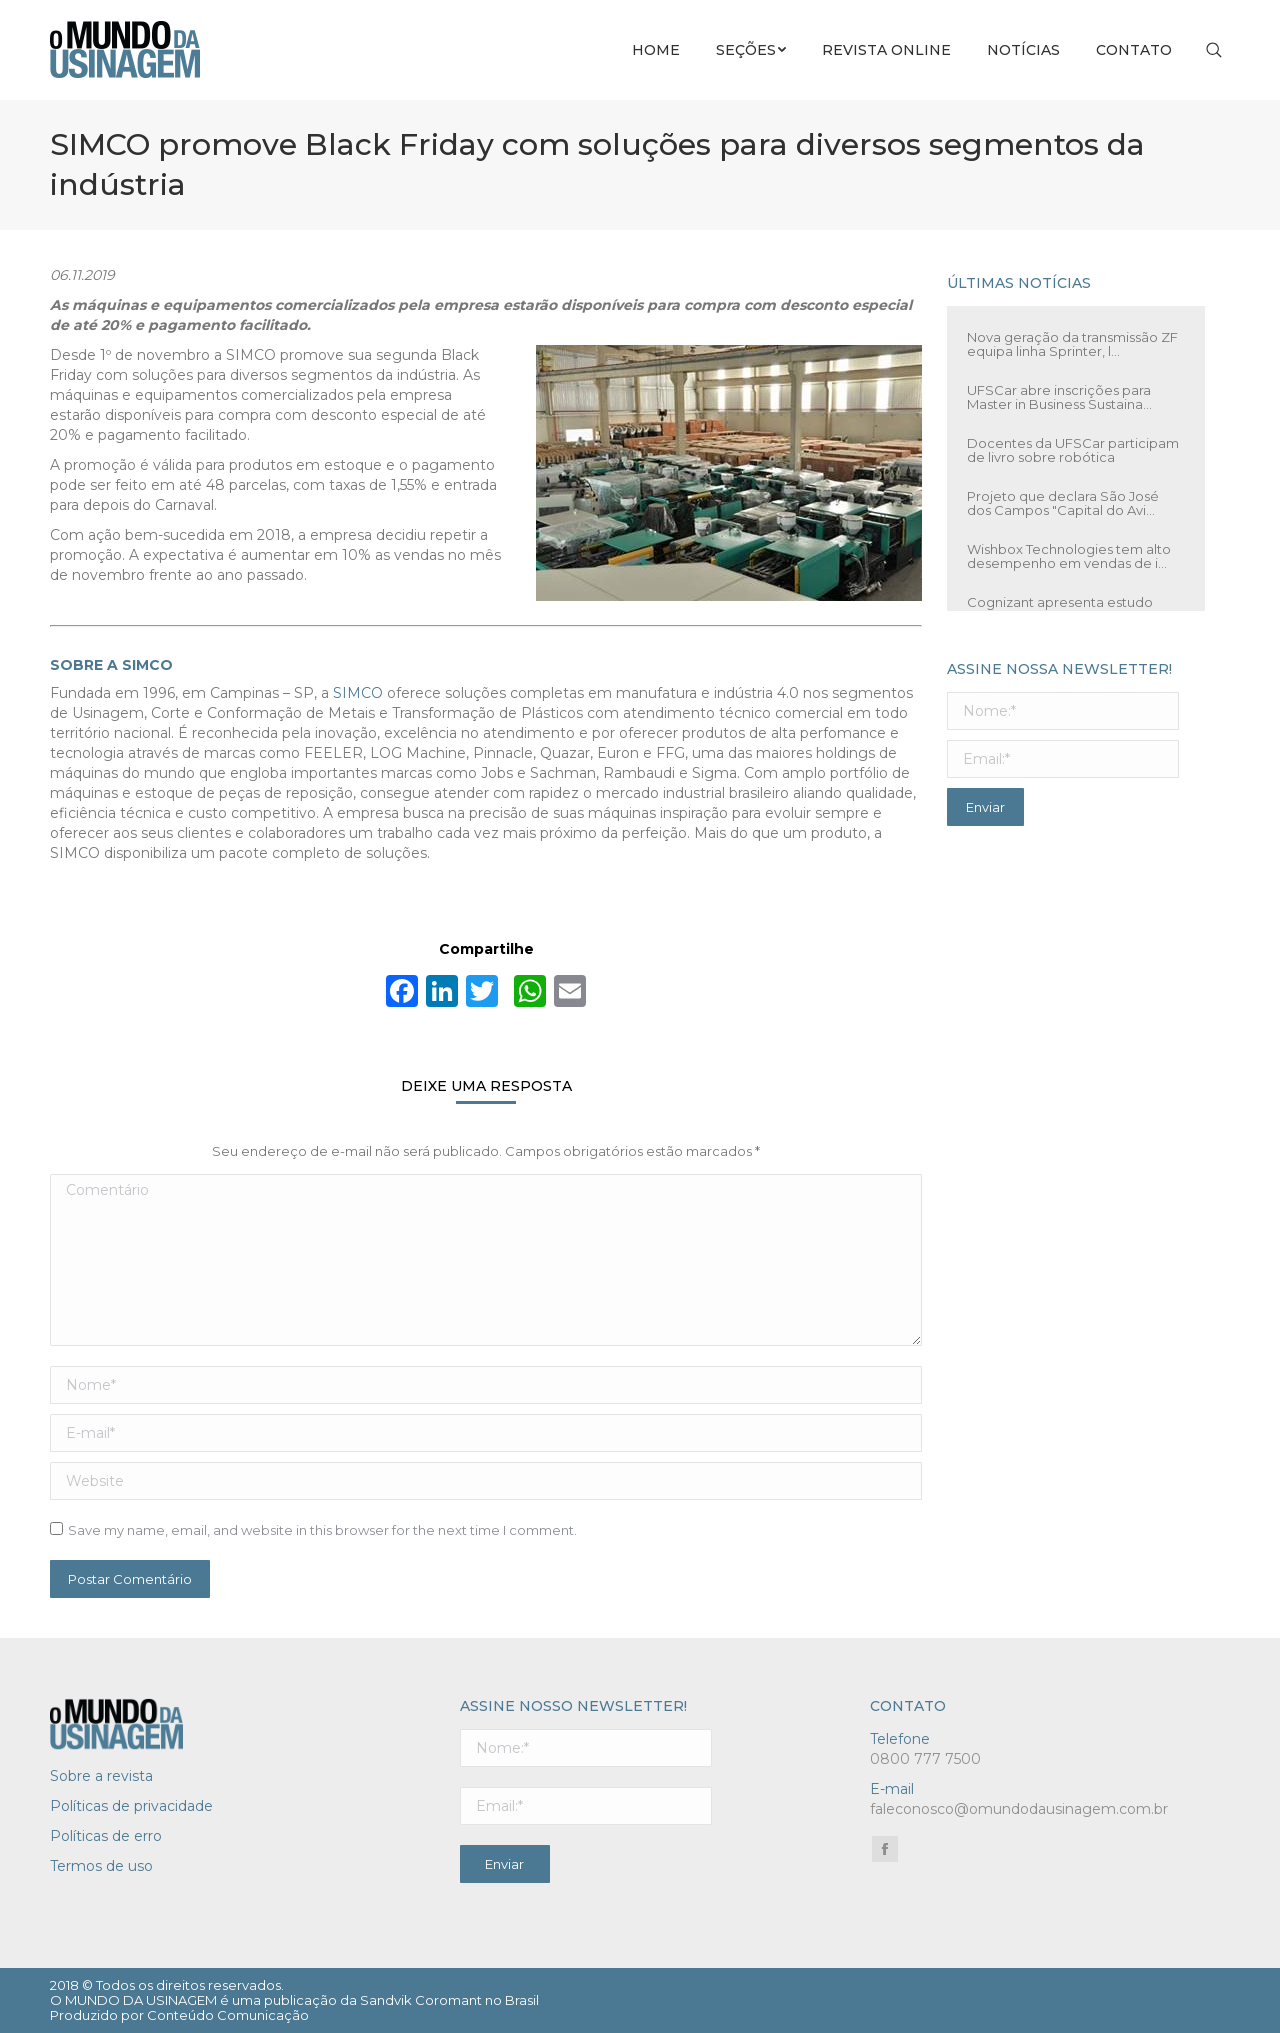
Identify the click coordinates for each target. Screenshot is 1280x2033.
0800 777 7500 (925, 1759)
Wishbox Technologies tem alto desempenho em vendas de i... (1069, 556)
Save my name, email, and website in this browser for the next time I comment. (322, 1530)
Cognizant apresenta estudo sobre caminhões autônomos (1062, 609)
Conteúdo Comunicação (228, 2015)
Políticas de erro (106, 1836)
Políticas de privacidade (131, 1806)
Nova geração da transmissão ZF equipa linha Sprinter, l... (1072, 344)
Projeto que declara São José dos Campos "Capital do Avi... (1063, 503)
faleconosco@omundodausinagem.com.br (1019, 1809)
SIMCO (358, 693)
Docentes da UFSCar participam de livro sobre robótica (1073, 450)
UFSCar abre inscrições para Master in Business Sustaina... (1059, 397)
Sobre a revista (101, 1776)
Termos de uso (101, 1866)
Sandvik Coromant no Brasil (449, 2000)
